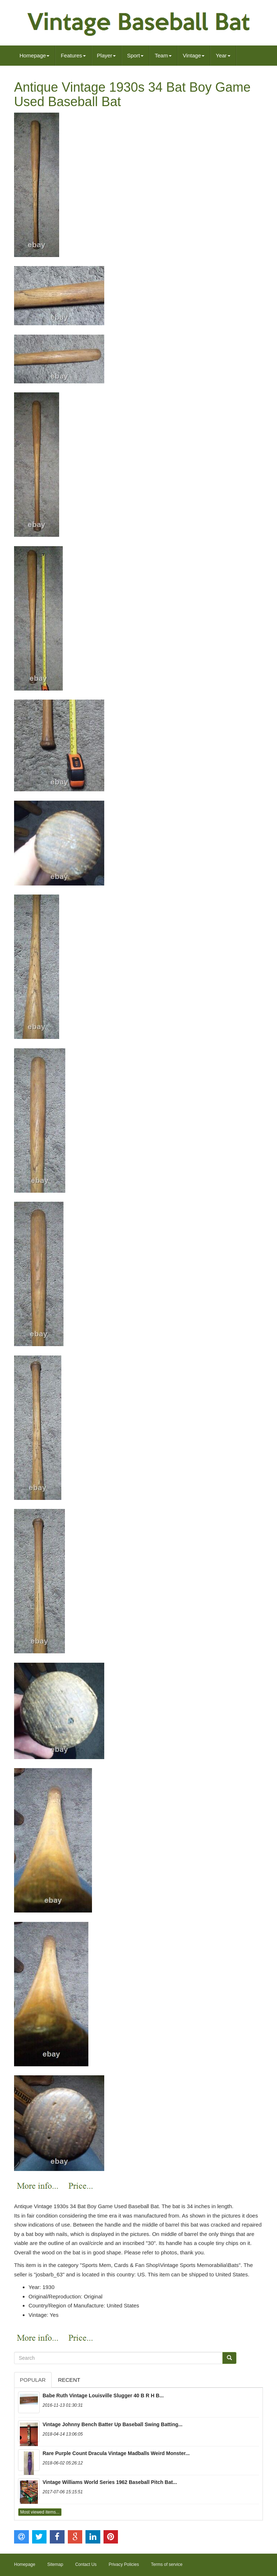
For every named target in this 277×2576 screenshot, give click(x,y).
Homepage (34, 55)
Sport (135, 55)
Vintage (194, 55)
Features (73, 55)
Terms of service (167, 2564)
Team (163, 55)
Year (223, 55)
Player (106, 55)
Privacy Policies (124, 2564)
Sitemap (55, 2564)
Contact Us (85, 2564)
